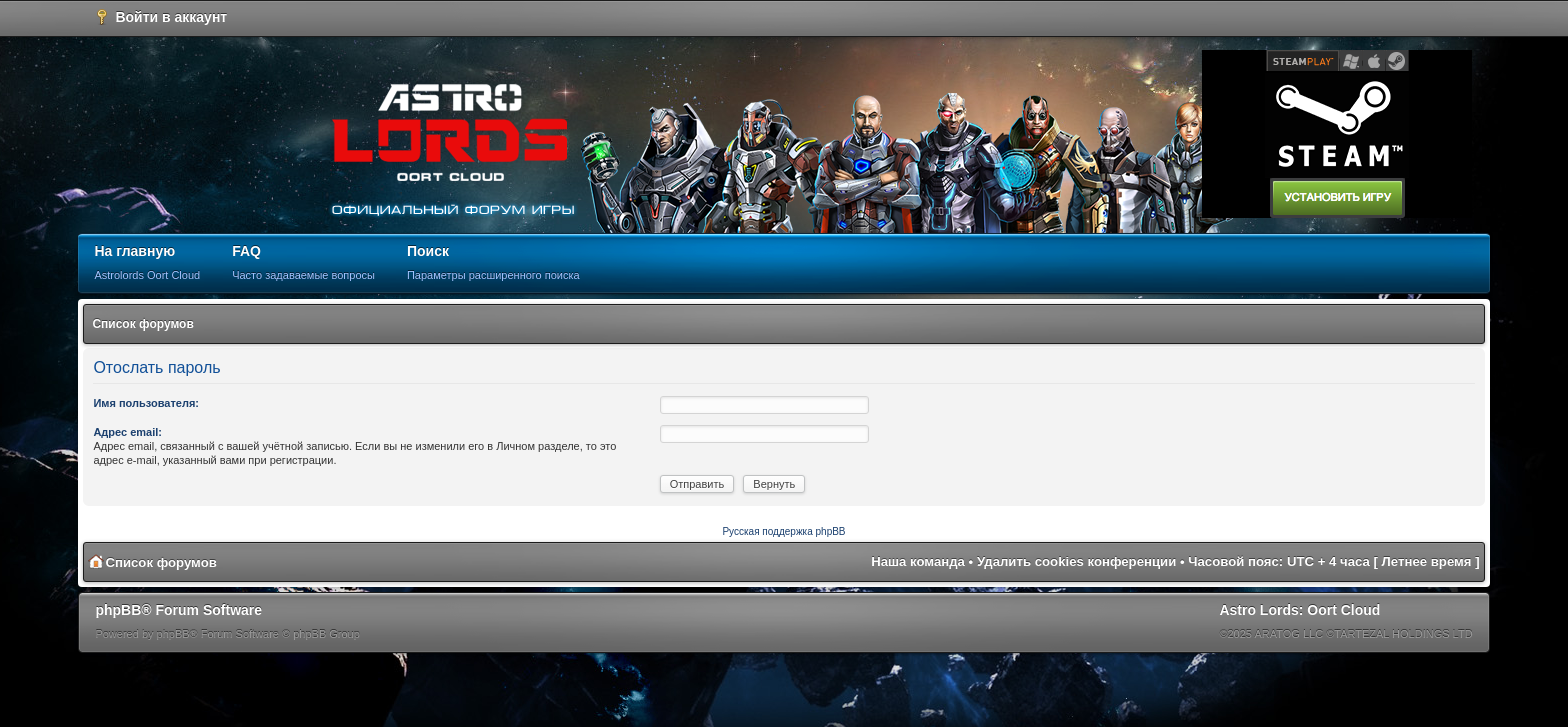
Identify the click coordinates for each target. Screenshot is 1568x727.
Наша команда (918, 561)
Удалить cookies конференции (1076, 561)
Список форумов (142, 324)
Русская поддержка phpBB (783, 531)
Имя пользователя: (146, 403)
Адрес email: (127, 432)
